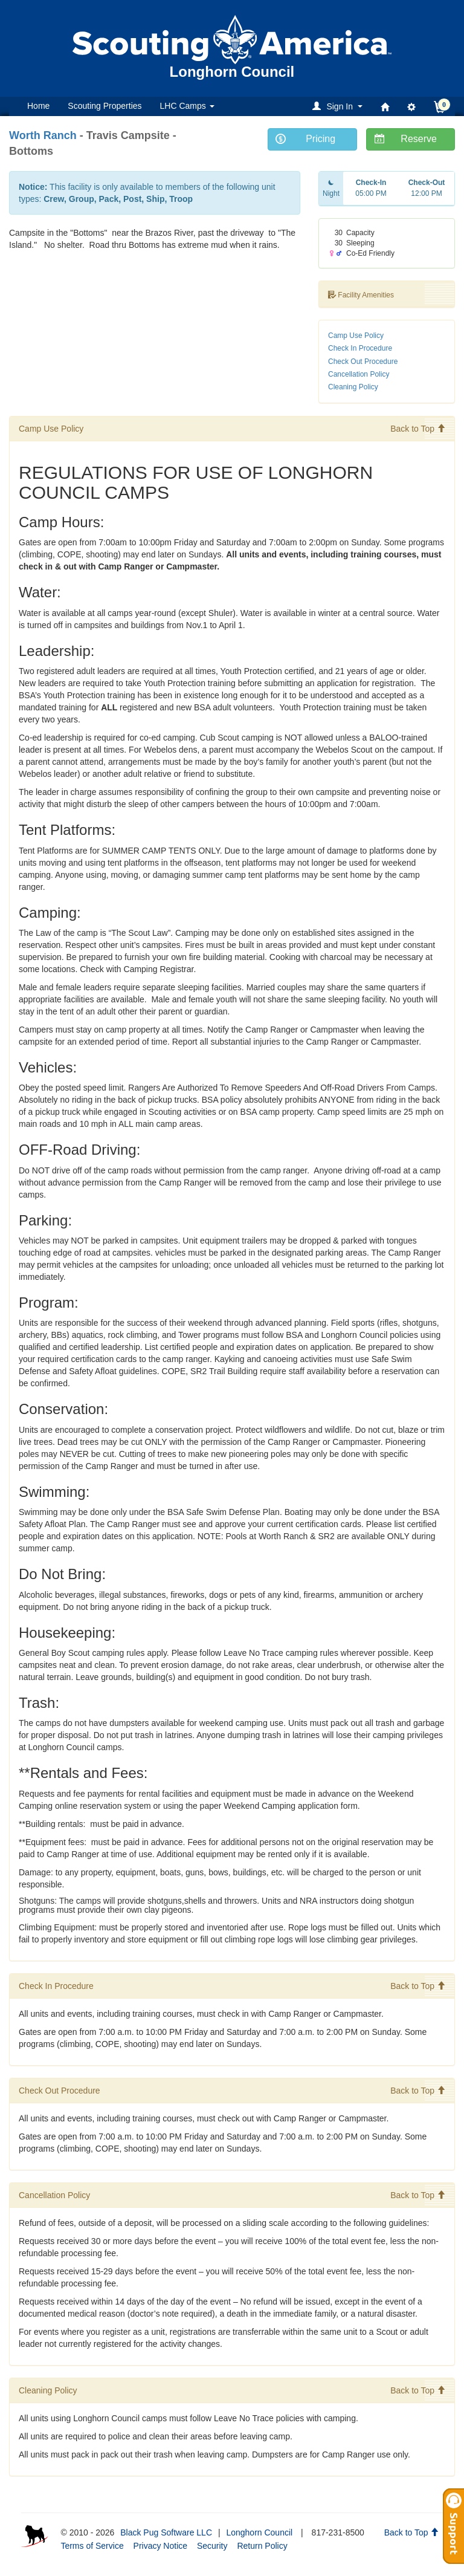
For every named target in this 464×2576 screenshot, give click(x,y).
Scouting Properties (104, 106)
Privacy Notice (160, 2546)
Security (212, 2546)
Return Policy (262, 2546)
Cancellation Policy (358, 374)
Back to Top (417, 428)
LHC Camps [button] (187, 106)
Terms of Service (91, 2546)
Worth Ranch (43, 135)
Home (38, 106)
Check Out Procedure (363, 361)
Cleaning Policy (353, 387)
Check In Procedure (360, 348)
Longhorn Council (259, 2532)
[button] (339, 106)
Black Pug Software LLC (166, 2532)
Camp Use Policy (356, 335)
